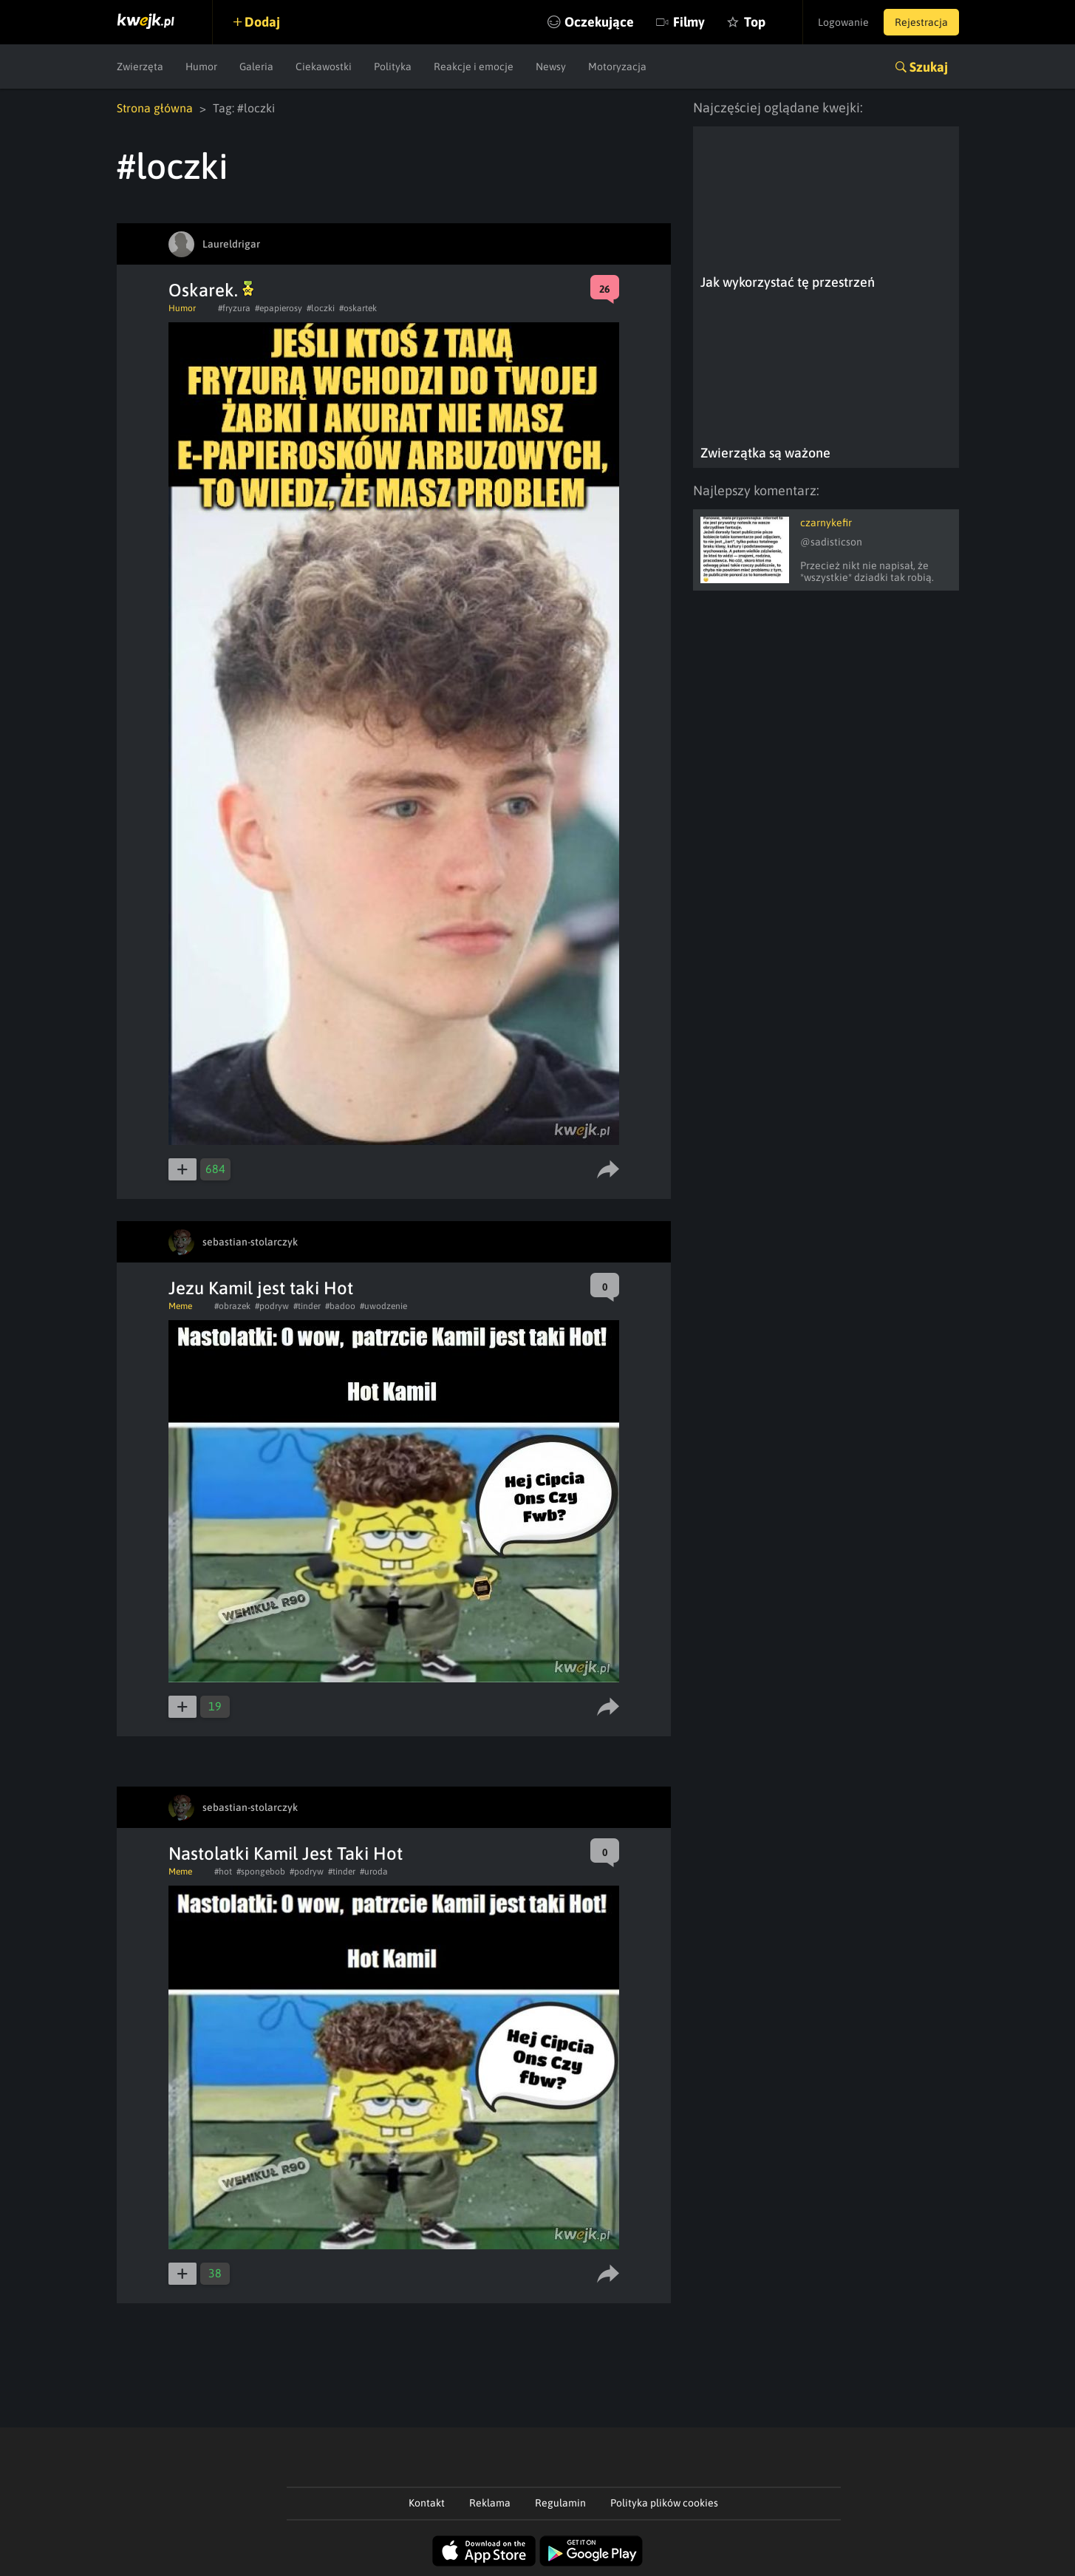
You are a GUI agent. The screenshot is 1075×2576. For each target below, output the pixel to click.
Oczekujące (599, 22)
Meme (180, 1306)
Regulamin (560, 2503)
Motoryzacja (617, 66)
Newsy (551, 66)
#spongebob (260, 1871)
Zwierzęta (140, 66)
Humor (201, 66)
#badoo (340, 1306)
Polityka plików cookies (664, 2503)
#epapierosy (278, 308)
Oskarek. (210, 290)
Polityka (393, 66)
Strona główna (155, 108)
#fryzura (234, 308)
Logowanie (843, 22)
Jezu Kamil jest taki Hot (260, 1288)
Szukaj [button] (929, 67)
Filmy (689, 22)
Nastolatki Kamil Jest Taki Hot (285, 1853)
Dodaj (262, 22)
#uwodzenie (383, 1306)
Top (754, 22)
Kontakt (427, 2503)
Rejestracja (921, 22)
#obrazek (232, 1306)
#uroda (374, 1871)
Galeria (256, 66)
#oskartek (358, 308)
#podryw (272, 1306)
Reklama (490, 2503)
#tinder (307, 1306)
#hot (223, 1871)
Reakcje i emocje (473, 66)
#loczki (321, 308)
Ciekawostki (324, 66)
